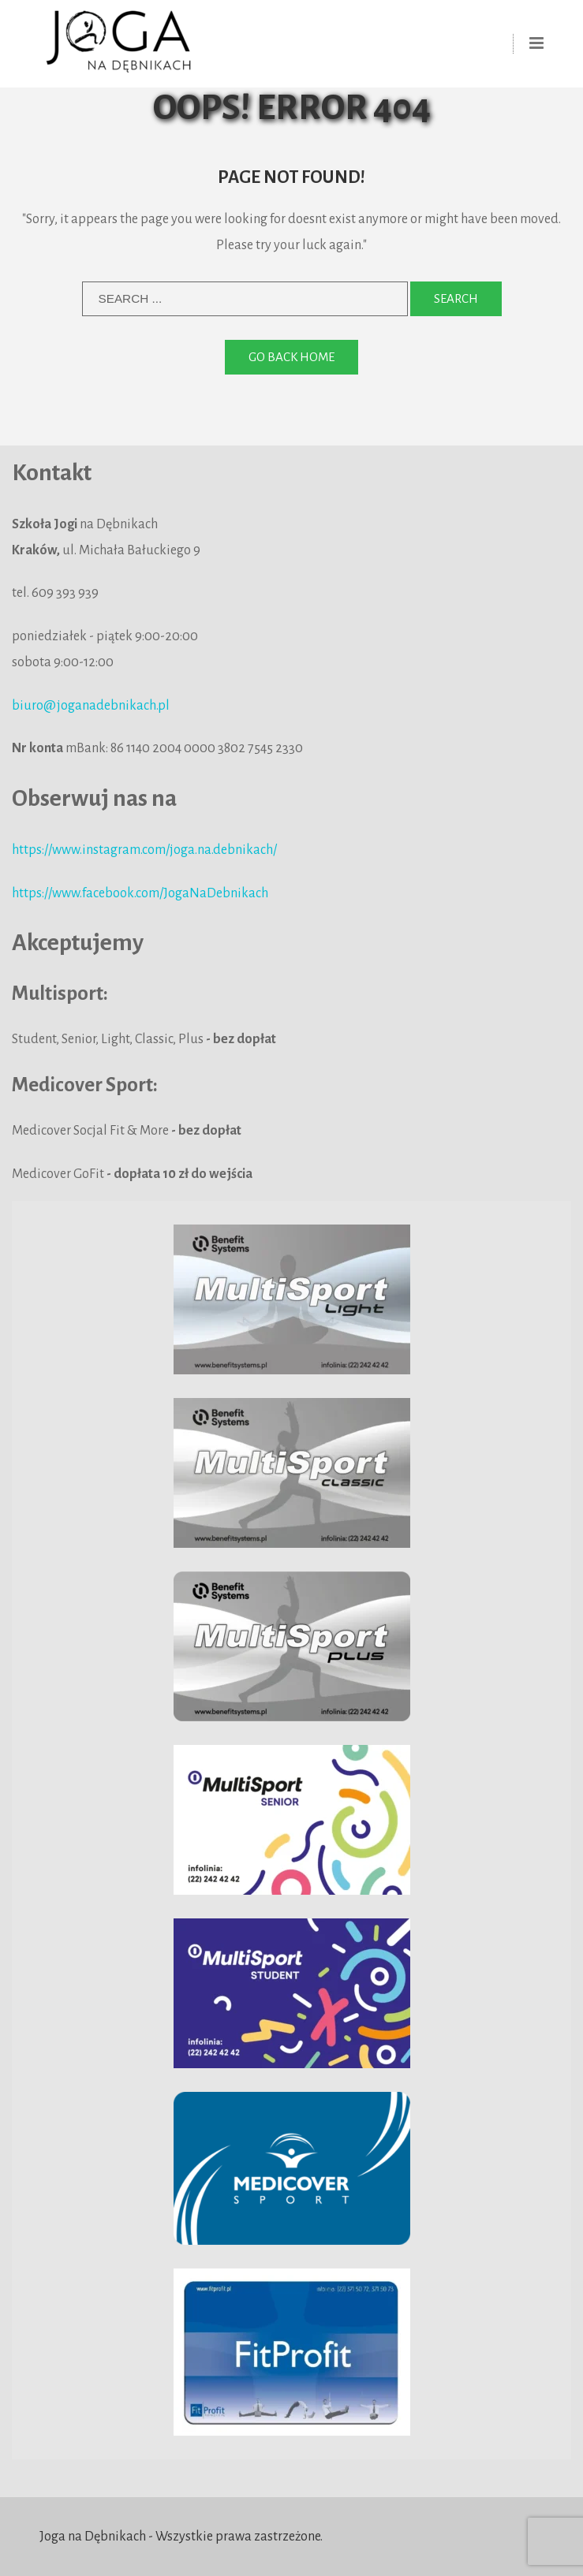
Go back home (291, 356)
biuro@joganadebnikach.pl (91, 706)
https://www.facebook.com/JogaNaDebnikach (140, 893)
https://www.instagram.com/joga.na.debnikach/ (144, 850)
